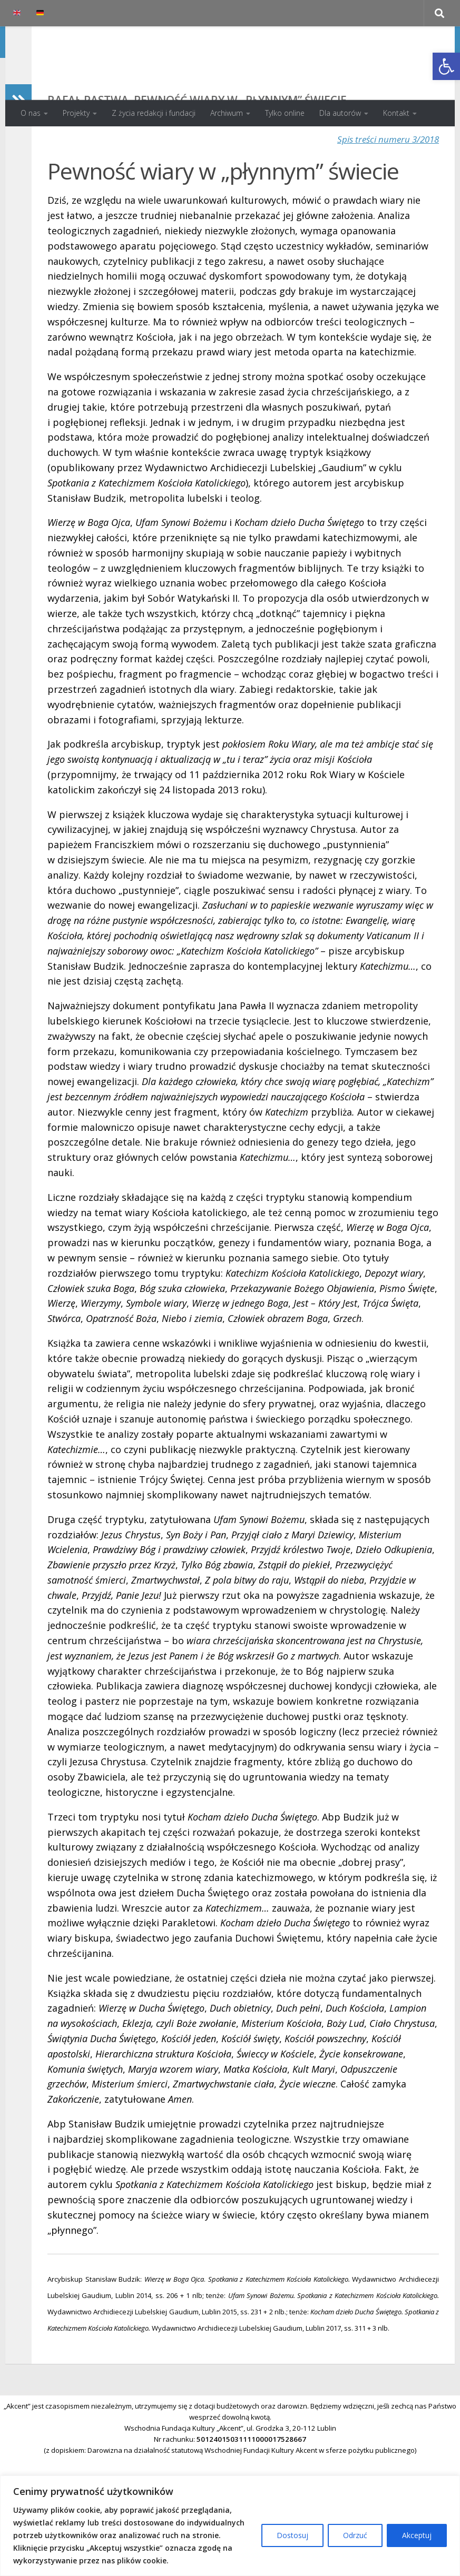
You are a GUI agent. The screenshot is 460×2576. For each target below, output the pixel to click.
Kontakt (396, 113)
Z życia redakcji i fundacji (153, 113)
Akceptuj (417, 2535)
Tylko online (285, 113)
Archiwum (226, 113)
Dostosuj (292, 2535)
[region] (230, 2525)
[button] (446, 66)
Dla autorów (340, 113)
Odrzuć (355, 2535)
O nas (31, 113)
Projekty (76, 113)
